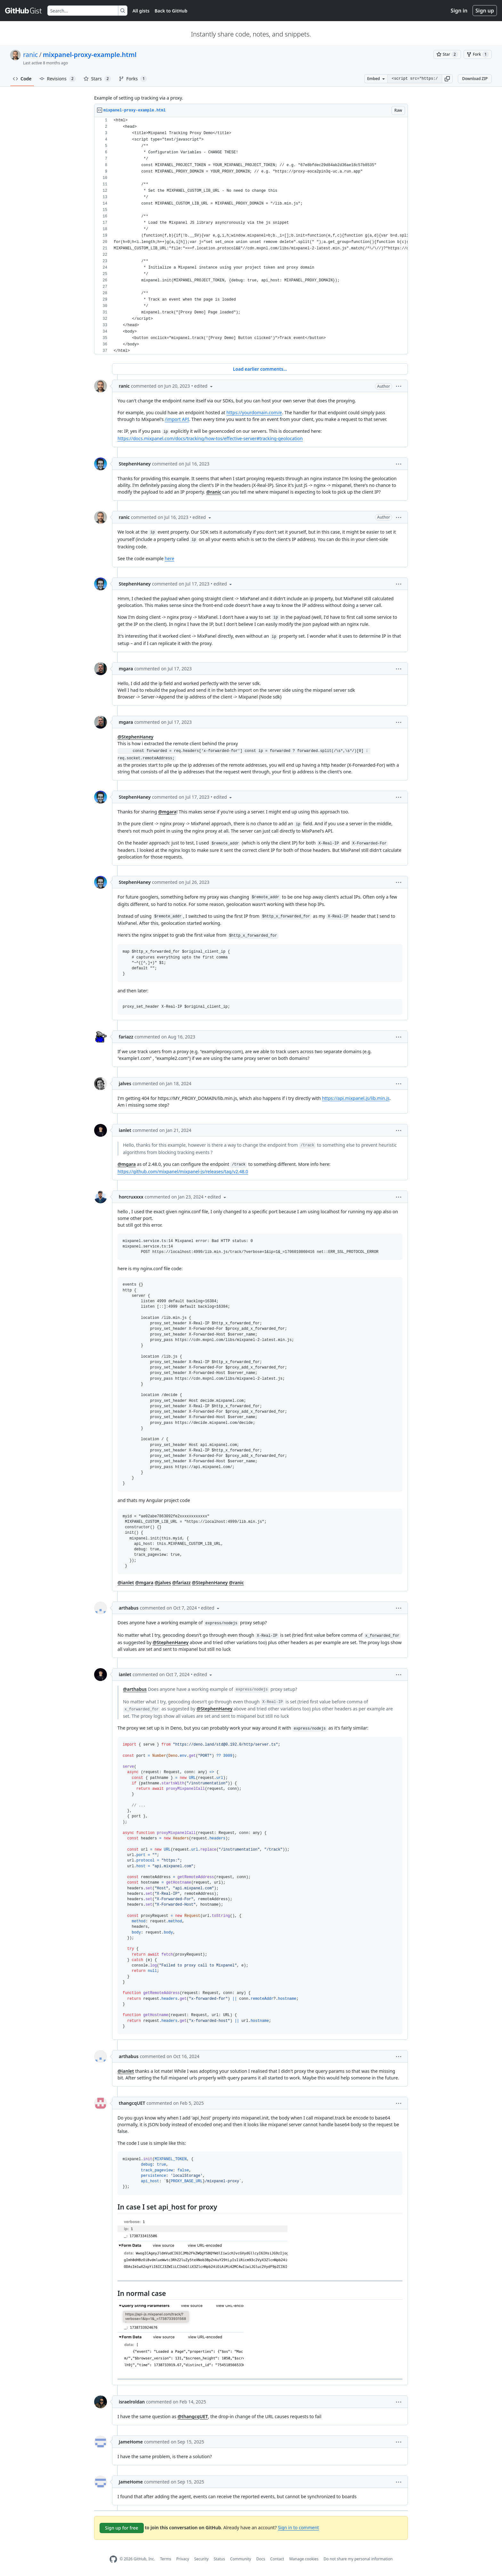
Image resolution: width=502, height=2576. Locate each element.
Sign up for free (121, 2528)
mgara (126, 669)
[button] (447, 78)
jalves (125, 1083)
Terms (165, 2559)
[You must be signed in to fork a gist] (478, 54)
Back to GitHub (171, 11)
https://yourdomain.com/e (254, 412)
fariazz (126, 1037)
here (169, 558)
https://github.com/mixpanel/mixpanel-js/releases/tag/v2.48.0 (182, 1171)
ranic (30, 54)
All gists (141, 11)
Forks (133, 79)
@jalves (163, 1582)
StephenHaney (135, 464)
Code (22, 79)
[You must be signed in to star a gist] (447, 54)
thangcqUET (132, 2103)
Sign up (484, 10)
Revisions (57, 79)
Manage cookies (303, 2559)
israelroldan (132, 2402)
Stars (97, 79)
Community (240, 2559)
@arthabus (135, 1689)
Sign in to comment (298, 2527)
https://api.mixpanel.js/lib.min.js (356, 1098)
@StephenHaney (135, 737)
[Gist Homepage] (23, 10)
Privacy (182, 2559)
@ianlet (125, 1582)
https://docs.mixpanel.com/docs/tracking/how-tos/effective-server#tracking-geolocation (210, 438)
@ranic (213, 492)
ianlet (125, 1130)
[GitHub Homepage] (113, 2559)
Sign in (459, 10)
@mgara (167, 812)
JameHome (131, 2442)
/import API (177, 419)
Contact (277, 2559)
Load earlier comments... (260, 369)
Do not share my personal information (358, 2559)
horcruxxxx (131, 1197)
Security (201, 2559)
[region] (251, 235)
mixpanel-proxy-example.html (90, 54)
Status (219, 2559)
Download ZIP (475, 78)
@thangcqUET (192, 2416)
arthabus (129, 1608)
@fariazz (181, 1582)
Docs (260, 2559)
